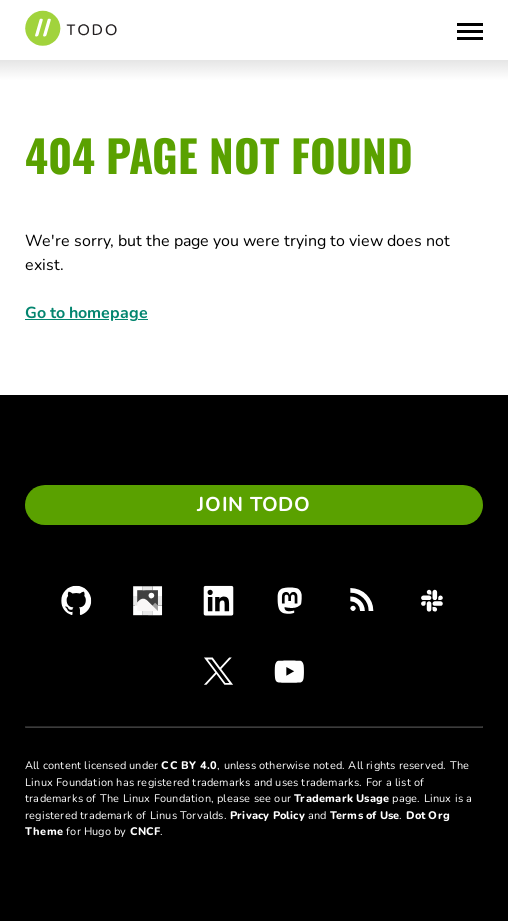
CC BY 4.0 (189, 765)
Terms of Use (364, 815)
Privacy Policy (267, 815)
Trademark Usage (341, 798)
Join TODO (253, 504)
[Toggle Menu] (470, 30)
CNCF (145, 831)
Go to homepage (86, 313)
